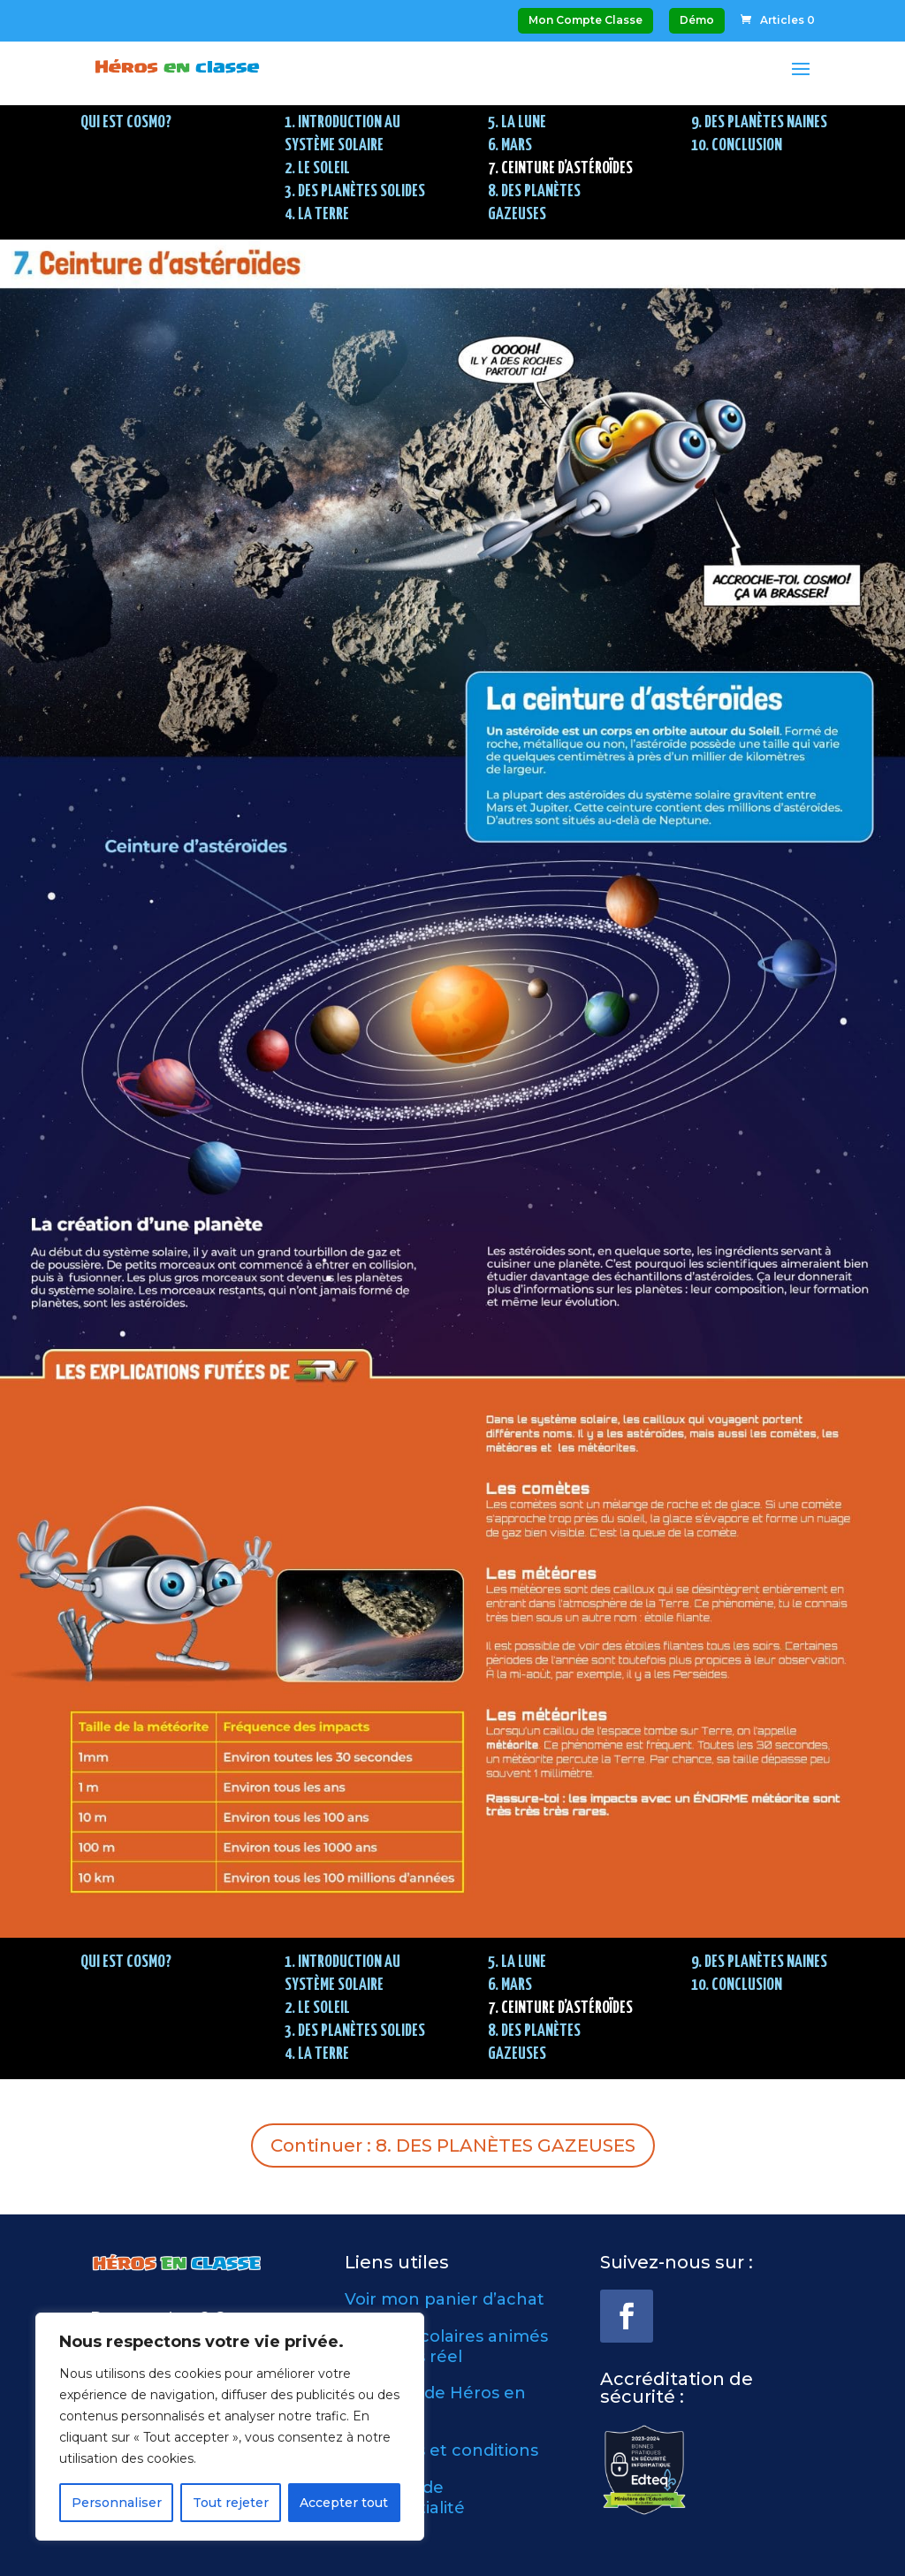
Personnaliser (117, 2503)
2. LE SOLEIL (317, 168)
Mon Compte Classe (586, 20)
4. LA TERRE (317, 214)
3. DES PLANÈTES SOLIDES (355, 191)
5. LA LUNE (517, 122)
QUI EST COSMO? (125, 122)
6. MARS (510, 145)
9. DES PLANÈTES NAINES (759, 122)
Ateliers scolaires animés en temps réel (446, 2346)
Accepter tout (344, 2503)
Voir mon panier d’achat (444, 2299)
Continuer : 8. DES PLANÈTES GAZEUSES (452, 2145)
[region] (229, 2427)
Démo (697, 20)
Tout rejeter (231, 2503)
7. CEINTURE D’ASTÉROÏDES (560, 168)
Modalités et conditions (441, 2450)
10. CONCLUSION (736, 145)
